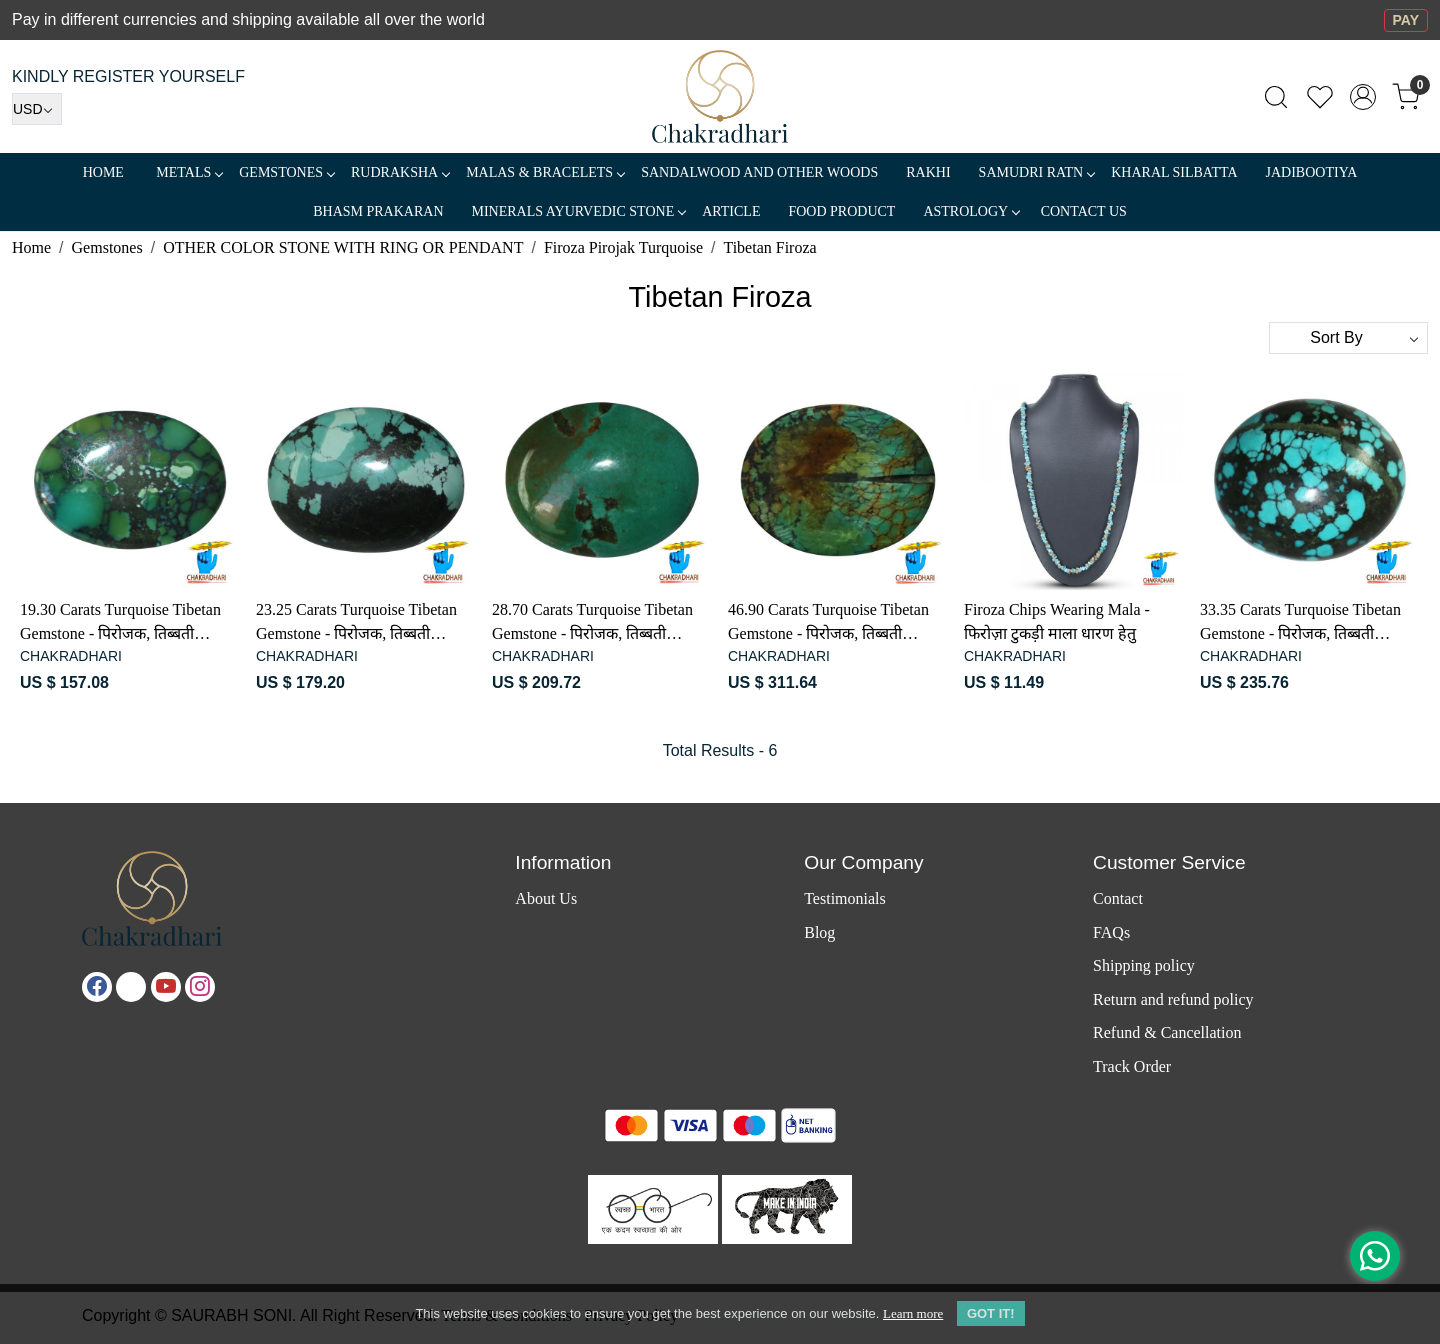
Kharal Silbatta (1174, 172)
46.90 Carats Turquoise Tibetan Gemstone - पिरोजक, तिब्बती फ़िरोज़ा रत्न (828, 623)
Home (103, 172)
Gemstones (286, 172)
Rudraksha (400, 172)
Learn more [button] (913, 1313)
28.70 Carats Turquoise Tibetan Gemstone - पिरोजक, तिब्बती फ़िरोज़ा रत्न (592, 623)
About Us (546, 898)
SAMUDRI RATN (1037, 172)
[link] (1276, 97)
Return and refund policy (1173, 999)
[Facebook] (97, 987)
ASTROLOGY (971, 211)
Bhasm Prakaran (378, 211)
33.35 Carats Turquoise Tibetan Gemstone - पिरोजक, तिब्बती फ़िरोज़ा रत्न (1300, 623)
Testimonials (845, 898)
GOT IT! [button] (991, 1313)
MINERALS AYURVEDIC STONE (579, 211)
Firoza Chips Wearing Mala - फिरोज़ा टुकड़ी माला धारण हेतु (1057, 621)
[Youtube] (166, 987)
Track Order (1132, 1066)
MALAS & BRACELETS (545, 172)
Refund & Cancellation (1167, 1032)
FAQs (1111, 932)
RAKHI (928, 172)
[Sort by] (1348, 338)
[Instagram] (200, 987)
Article (731, 211)
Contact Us (1084, 211)
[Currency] (37, 109)
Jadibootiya (1312, 172)
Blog (819, 932)
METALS (189, 172)
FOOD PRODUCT (841, 211)
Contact (1118, 898)
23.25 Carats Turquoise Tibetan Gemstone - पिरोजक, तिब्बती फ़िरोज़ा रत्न (356, 623)
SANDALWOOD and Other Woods (759, 172)
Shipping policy (1144, 965)
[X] (131, 987)
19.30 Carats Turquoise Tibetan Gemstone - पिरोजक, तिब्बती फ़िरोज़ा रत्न (120, 623)
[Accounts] (1363, 97)
